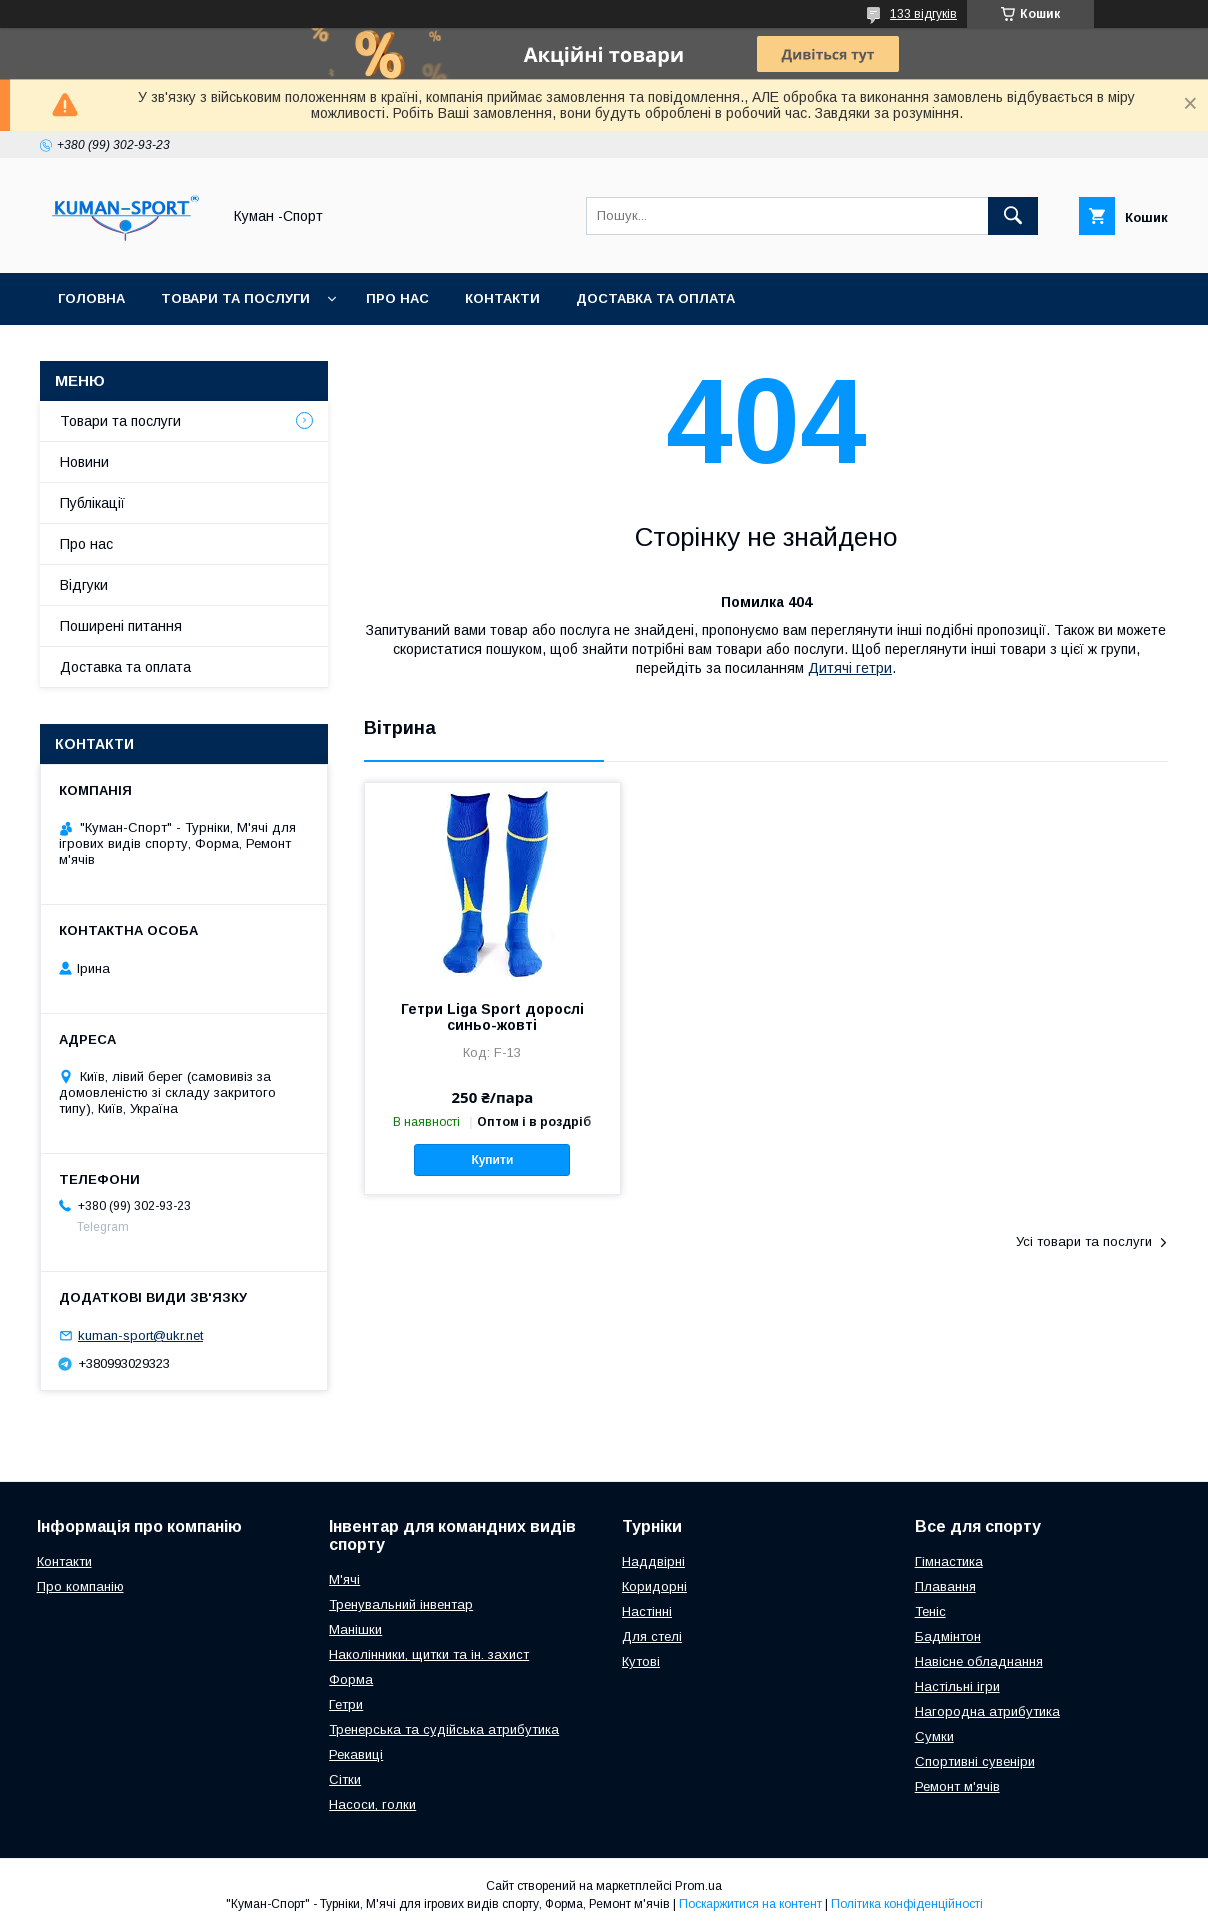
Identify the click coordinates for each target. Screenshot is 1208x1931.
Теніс (930, 1611)
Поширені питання (121, 626)
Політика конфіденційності (907, 1904)
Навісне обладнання (979, 1661)
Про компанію (80, 1586)
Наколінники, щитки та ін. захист (429, 1654)
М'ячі (344, 1579)
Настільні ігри (957, 1686)
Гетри (346, 1704)
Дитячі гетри (850, 668)
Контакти (502, 298)
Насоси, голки (372, 1804)
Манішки (355, 1629)
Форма (351, 1679)
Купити (492, 1160)
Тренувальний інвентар (401, 1604)
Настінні (647, 1611)
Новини (84, 462)
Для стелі (652, 1636)
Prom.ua (698, 1886)
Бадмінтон (948, 1636)
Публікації (92, 503)
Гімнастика (949, 1561)
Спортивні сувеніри (975, 1761)
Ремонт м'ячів (957, 1786)
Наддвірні (653, 1561)
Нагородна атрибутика (987, 1711)
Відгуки (84, 585)
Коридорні (654, 1586)
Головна (91, 298)
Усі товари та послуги (1084, 1241)
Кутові (641, 1661)
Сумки (934, 1736)
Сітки (345, 1779)
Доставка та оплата (655, 298)
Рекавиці (356, 1754)
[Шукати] (1013, 216)
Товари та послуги (235, 298)
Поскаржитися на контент (750, 1904)
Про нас (397, 298)
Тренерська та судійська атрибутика (444, 1729)
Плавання (945, 1586)
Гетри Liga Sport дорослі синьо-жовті (492, 1017)
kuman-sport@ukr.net (140, 1335)
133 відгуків (923, 14)
